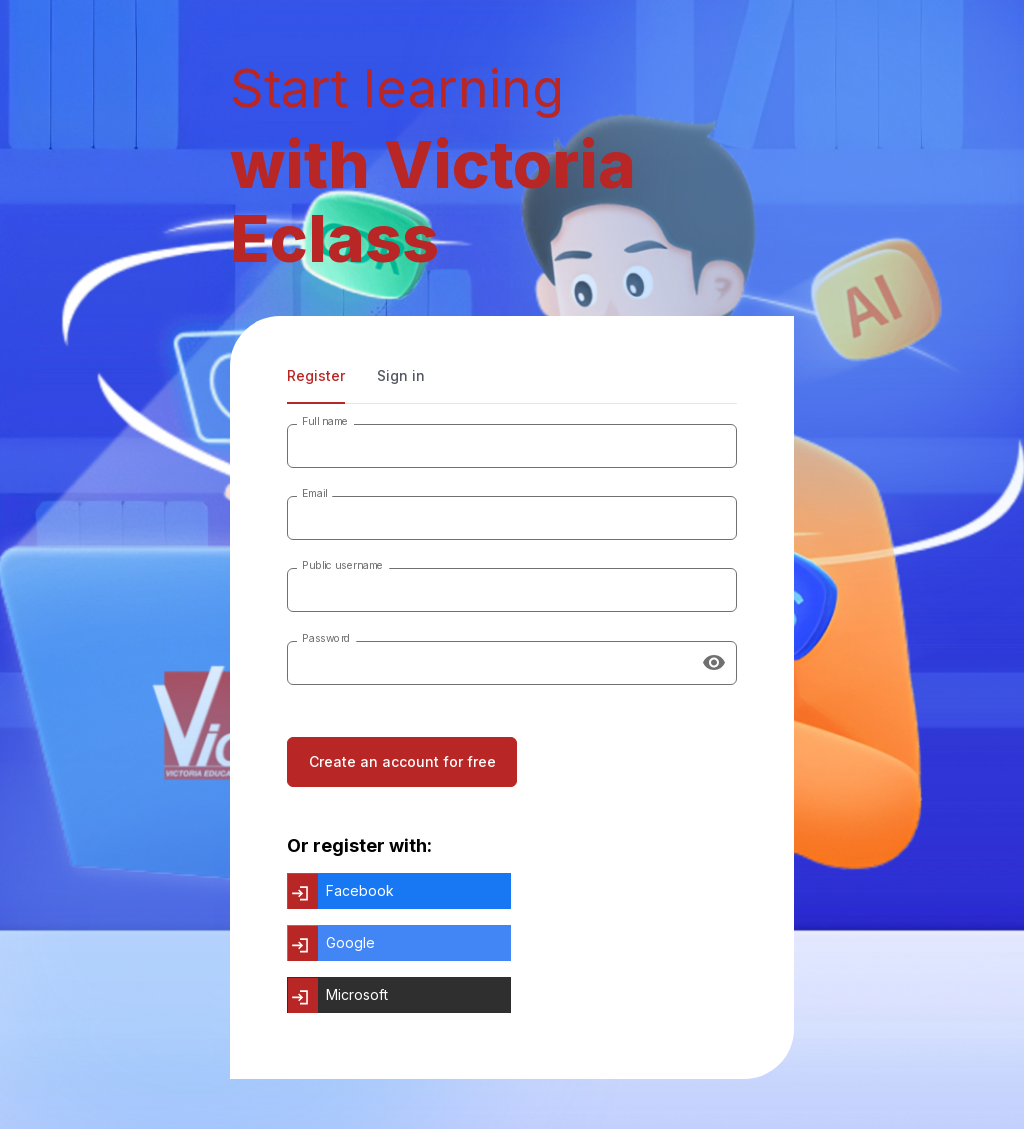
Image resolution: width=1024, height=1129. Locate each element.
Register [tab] (316, 375)
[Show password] (714, 663)
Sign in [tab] (401, 375)
